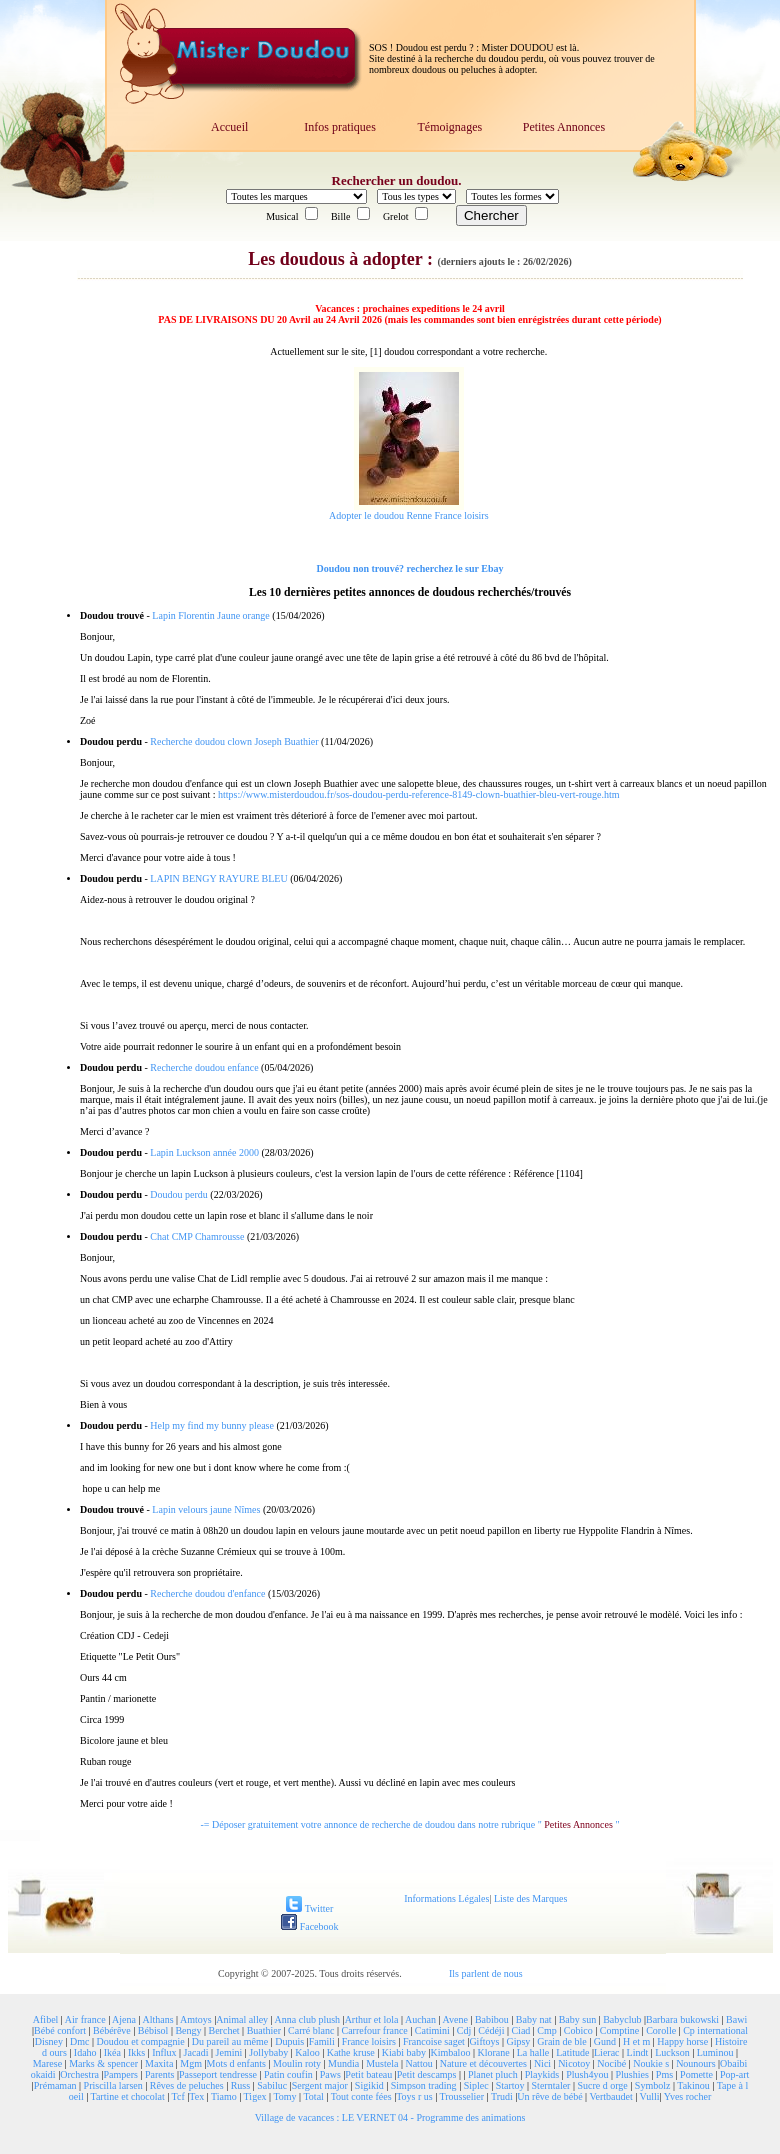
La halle (533, 2052)
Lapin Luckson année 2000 (204, 1152)
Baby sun (578, 2019)
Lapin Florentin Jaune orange (210, 615)
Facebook (309, 1926)
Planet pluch (493, 2074)
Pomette (696, 2074)
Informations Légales (446, 1898)
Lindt (638, 2052)
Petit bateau (368, 2074)
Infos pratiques (340, 127)
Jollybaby (268, 2052)
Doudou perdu (179, 1194)
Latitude (572, 2052)
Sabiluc (272, 2085)
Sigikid (369, 2085)
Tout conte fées (361, 2096)
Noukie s (651, 2063)
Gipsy (518, 2041)
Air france (85, 2019)
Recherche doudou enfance (204, 1067)
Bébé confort (60, 2030)
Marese (47, 2063)
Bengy (188, 2030)
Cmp (546, 2030)
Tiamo (224, 2096)
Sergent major (320, 2085)
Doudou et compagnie (141, 2041)
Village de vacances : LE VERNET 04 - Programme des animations (390, 2117)
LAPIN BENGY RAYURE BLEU (218, 878)
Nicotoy (574, 2063)
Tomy (284, 2096)
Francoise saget (434, 2041)
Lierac (607, 2052)
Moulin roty (297, 2063)
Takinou (693, 2085)
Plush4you (587, 2074)
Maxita (159, 2063)
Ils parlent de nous (486, 1973)
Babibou (492, 2019)
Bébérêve (112, 2030)
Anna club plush (308, 2019)
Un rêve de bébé (549, 2096)
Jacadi (196, 2052)
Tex (196, 2096)
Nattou (418, 2063)
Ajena (124, 2019)
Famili (322, 2041)
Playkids (542, 2074)
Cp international (715, 2030)
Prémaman (55, 2085)
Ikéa (112, 2052)
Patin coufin (288, 2074)
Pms (664, 2074)
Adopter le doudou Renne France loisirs (409, 515)
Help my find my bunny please (212, 1425)
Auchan (420, 2019)
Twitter (309, 1908)
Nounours (695, 2063)
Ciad (520, 2030)
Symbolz (653, 2085)
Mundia (343, 2063)
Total (313, 2096)
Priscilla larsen (113, 2085)
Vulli (650, 2096)
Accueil (229, 127)
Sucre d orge (602, 2085)
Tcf (178, 2096)
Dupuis (289, 2041)
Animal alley (242, 2019)
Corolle (661, 2030)
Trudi (502, 2096)
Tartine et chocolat (128, 2096)
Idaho (85, 2052)
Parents (159, 2074)
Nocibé (611, 2063)
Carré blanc (311, 2030)
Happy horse (682, 2041)
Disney (49, 2041)
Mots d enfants (236, 2063)
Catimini (432, 2030)
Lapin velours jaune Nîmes (206, 1509)
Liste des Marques (530, 1898)
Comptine (619, 2030)
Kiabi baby (404, 2052)
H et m (636, 2041)
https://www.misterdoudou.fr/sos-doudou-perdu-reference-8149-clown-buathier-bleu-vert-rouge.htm (419, 794)
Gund (605, 2041)
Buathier (264, 2030)
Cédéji (491, 2030)
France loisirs (369, 2041)
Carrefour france (374, 2030)
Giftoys (484, 2041)
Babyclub (622, 2019)
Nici (542, 2063)
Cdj (464, 2030)
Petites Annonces (564, 127)
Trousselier (462, 2096)
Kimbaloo (450, 2052)
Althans (157, 2019)
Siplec (476, 2085)
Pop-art (734, 2074)
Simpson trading (424, 2085)
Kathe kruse (351, 2052)
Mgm (191, 2063)
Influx (164, 2052)
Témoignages (449, 127)
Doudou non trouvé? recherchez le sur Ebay (409, 568)
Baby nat (534, 2019)
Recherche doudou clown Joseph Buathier (234, 741)
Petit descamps (427, 2074)
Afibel (46, 2019)
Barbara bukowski (682, 2019)
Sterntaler (551, 2085)
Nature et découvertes (483, 2063)
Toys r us (414, 2096)
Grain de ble (561, 2041)
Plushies (631, 2074)
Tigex (255, 2096)
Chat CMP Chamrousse (197, 1236)
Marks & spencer (103, 2063)
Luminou (715, 2052)
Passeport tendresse (218, 2074)
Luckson (672, 2052)
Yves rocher (688, 2096)
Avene (455, 2019)
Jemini (229, 2052)
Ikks (136, 2052)
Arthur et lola (372, 2019)
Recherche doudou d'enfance (207, 1593)
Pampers (121, 2074)
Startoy (510, 2085)
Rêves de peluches (187, 2085)
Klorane (493, 2052)
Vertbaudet (610, 2096)
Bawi (736, 2019)
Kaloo (307, 2052)
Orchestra (79, 2074)
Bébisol (153, 2030)
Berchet (224, 2030)
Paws (330, 2074)
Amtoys (196, 2019)
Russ (240, 2085)
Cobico (578, 2030)
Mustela (382, 2063)
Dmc (79, 2041)
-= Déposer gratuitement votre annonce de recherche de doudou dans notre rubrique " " (410, 1824)
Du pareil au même (230, 2041)
